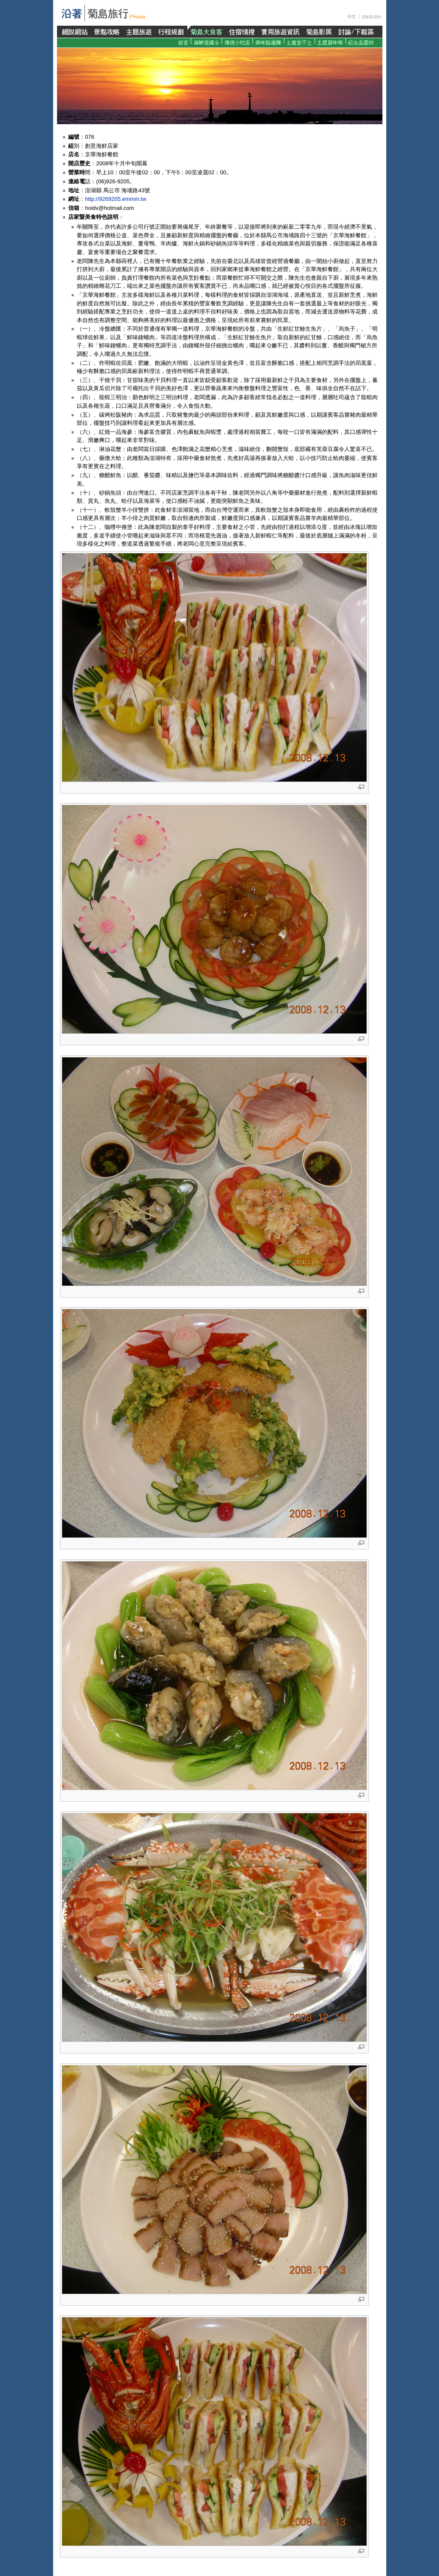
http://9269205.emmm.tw (115, 199)
